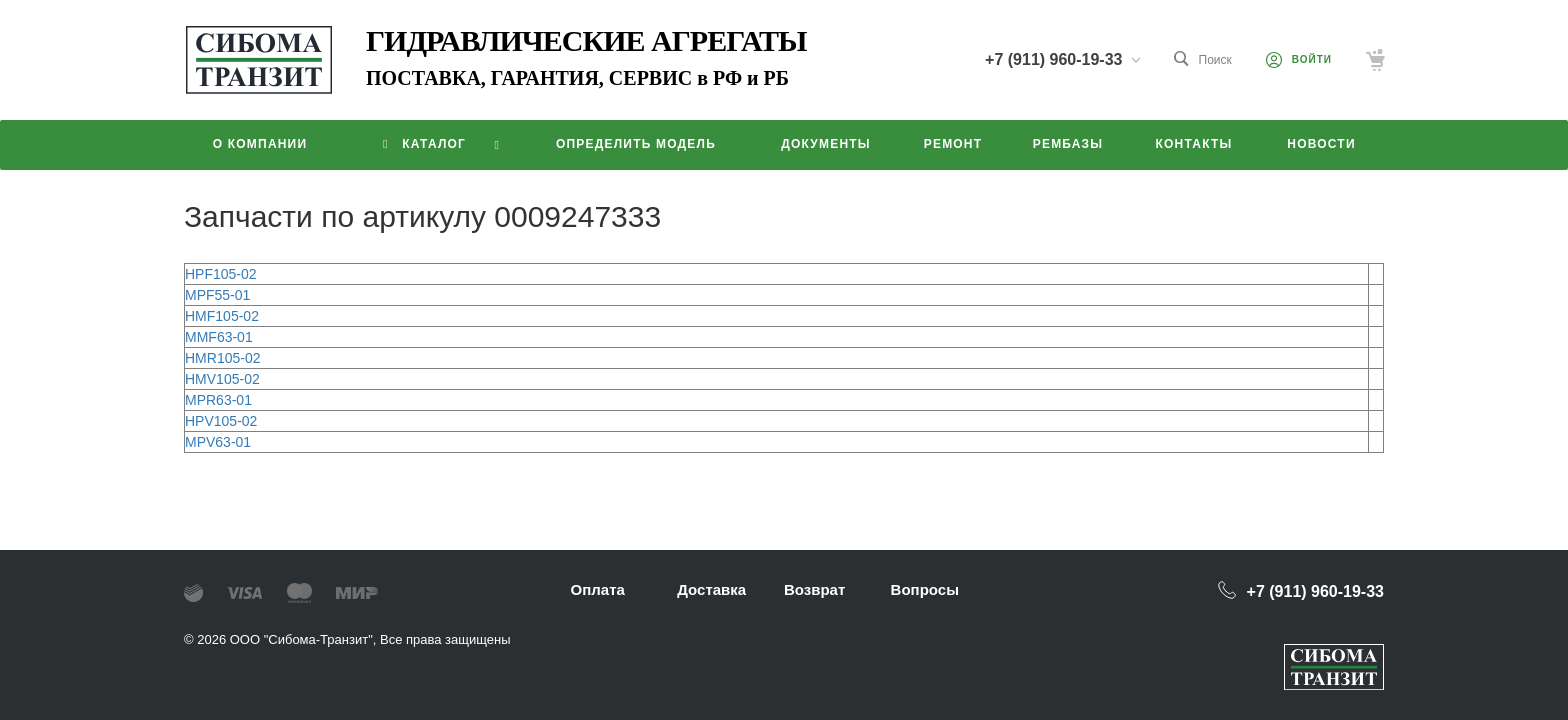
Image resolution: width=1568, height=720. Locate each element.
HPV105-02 (221, 421)
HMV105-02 (222, 379)
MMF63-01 (219, 337)
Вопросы (925, 589)
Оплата (598, 589)
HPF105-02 (221, 274)
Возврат (814, 589)
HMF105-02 (222, 316)
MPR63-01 (218, 400)
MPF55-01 (217, 295)
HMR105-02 (222, 358)
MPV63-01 (218, 442)
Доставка (711, 589)
